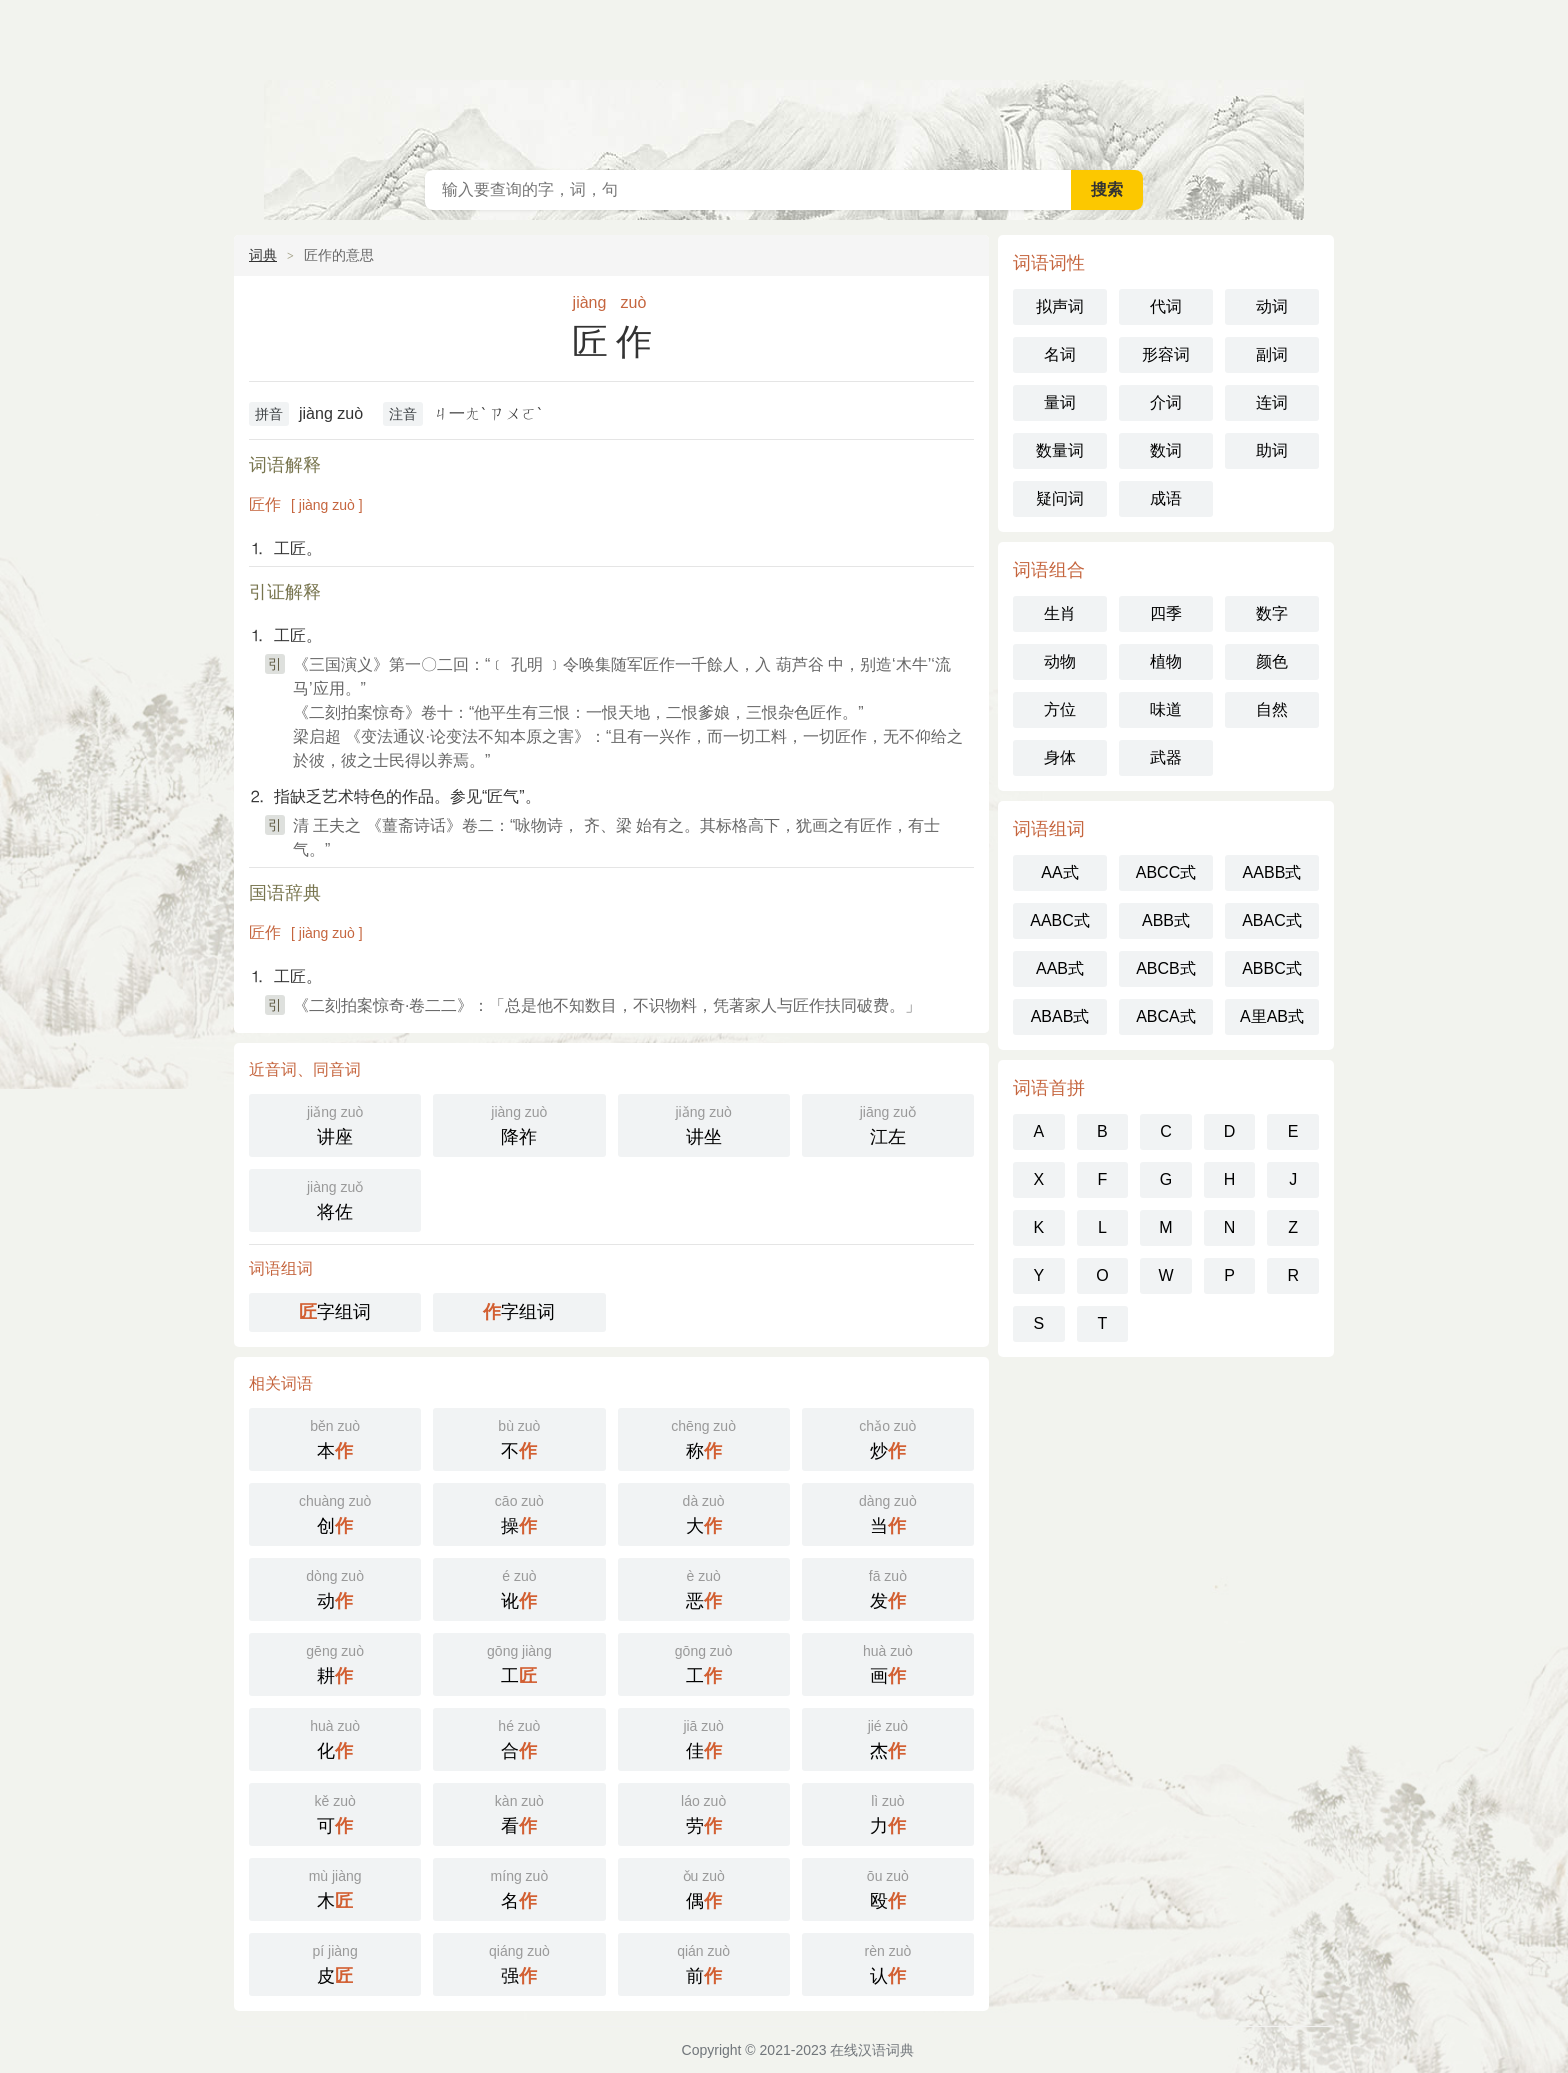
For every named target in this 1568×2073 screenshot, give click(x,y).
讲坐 (704, 1123)
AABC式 (1060, 920)
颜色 (1272, 661)
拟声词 (1060, 306)
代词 (1166, 306)
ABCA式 (1166, 1016)
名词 (1060, 354)
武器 (1166, 757)
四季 (1166, 613)
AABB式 (1272, 872)
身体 (1060, 757)
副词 (1272, 354)
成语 (1166, 498)
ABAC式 (1272, 920)
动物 (1060, 661)
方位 (1060, 709)
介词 (1166, 402)
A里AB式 (1272, 1016)
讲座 (335, 1123)
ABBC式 (1272, 968)
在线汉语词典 (784, 80)
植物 (1166, 661)
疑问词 (1060, 498)
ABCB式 (1166, 968)
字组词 (335, 1312)
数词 (1166, 450)
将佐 (335, 1198)
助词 (1272, 450)
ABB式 (1166, 920)
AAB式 (1060, 968)
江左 (888, 1123)
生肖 (1060, 613)
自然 (1272, 709)
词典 (263, 255)
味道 (1166, 709)
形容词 (1166, 354)
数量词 (1060, 450)
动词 (1272, 306)
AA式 (1059, 872)
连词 (1272, 402)
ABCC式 (1166, 872)
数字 (1272, 613)
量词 (1060, 402)
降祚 (519, 1123)
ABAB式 (1060, 1016)
